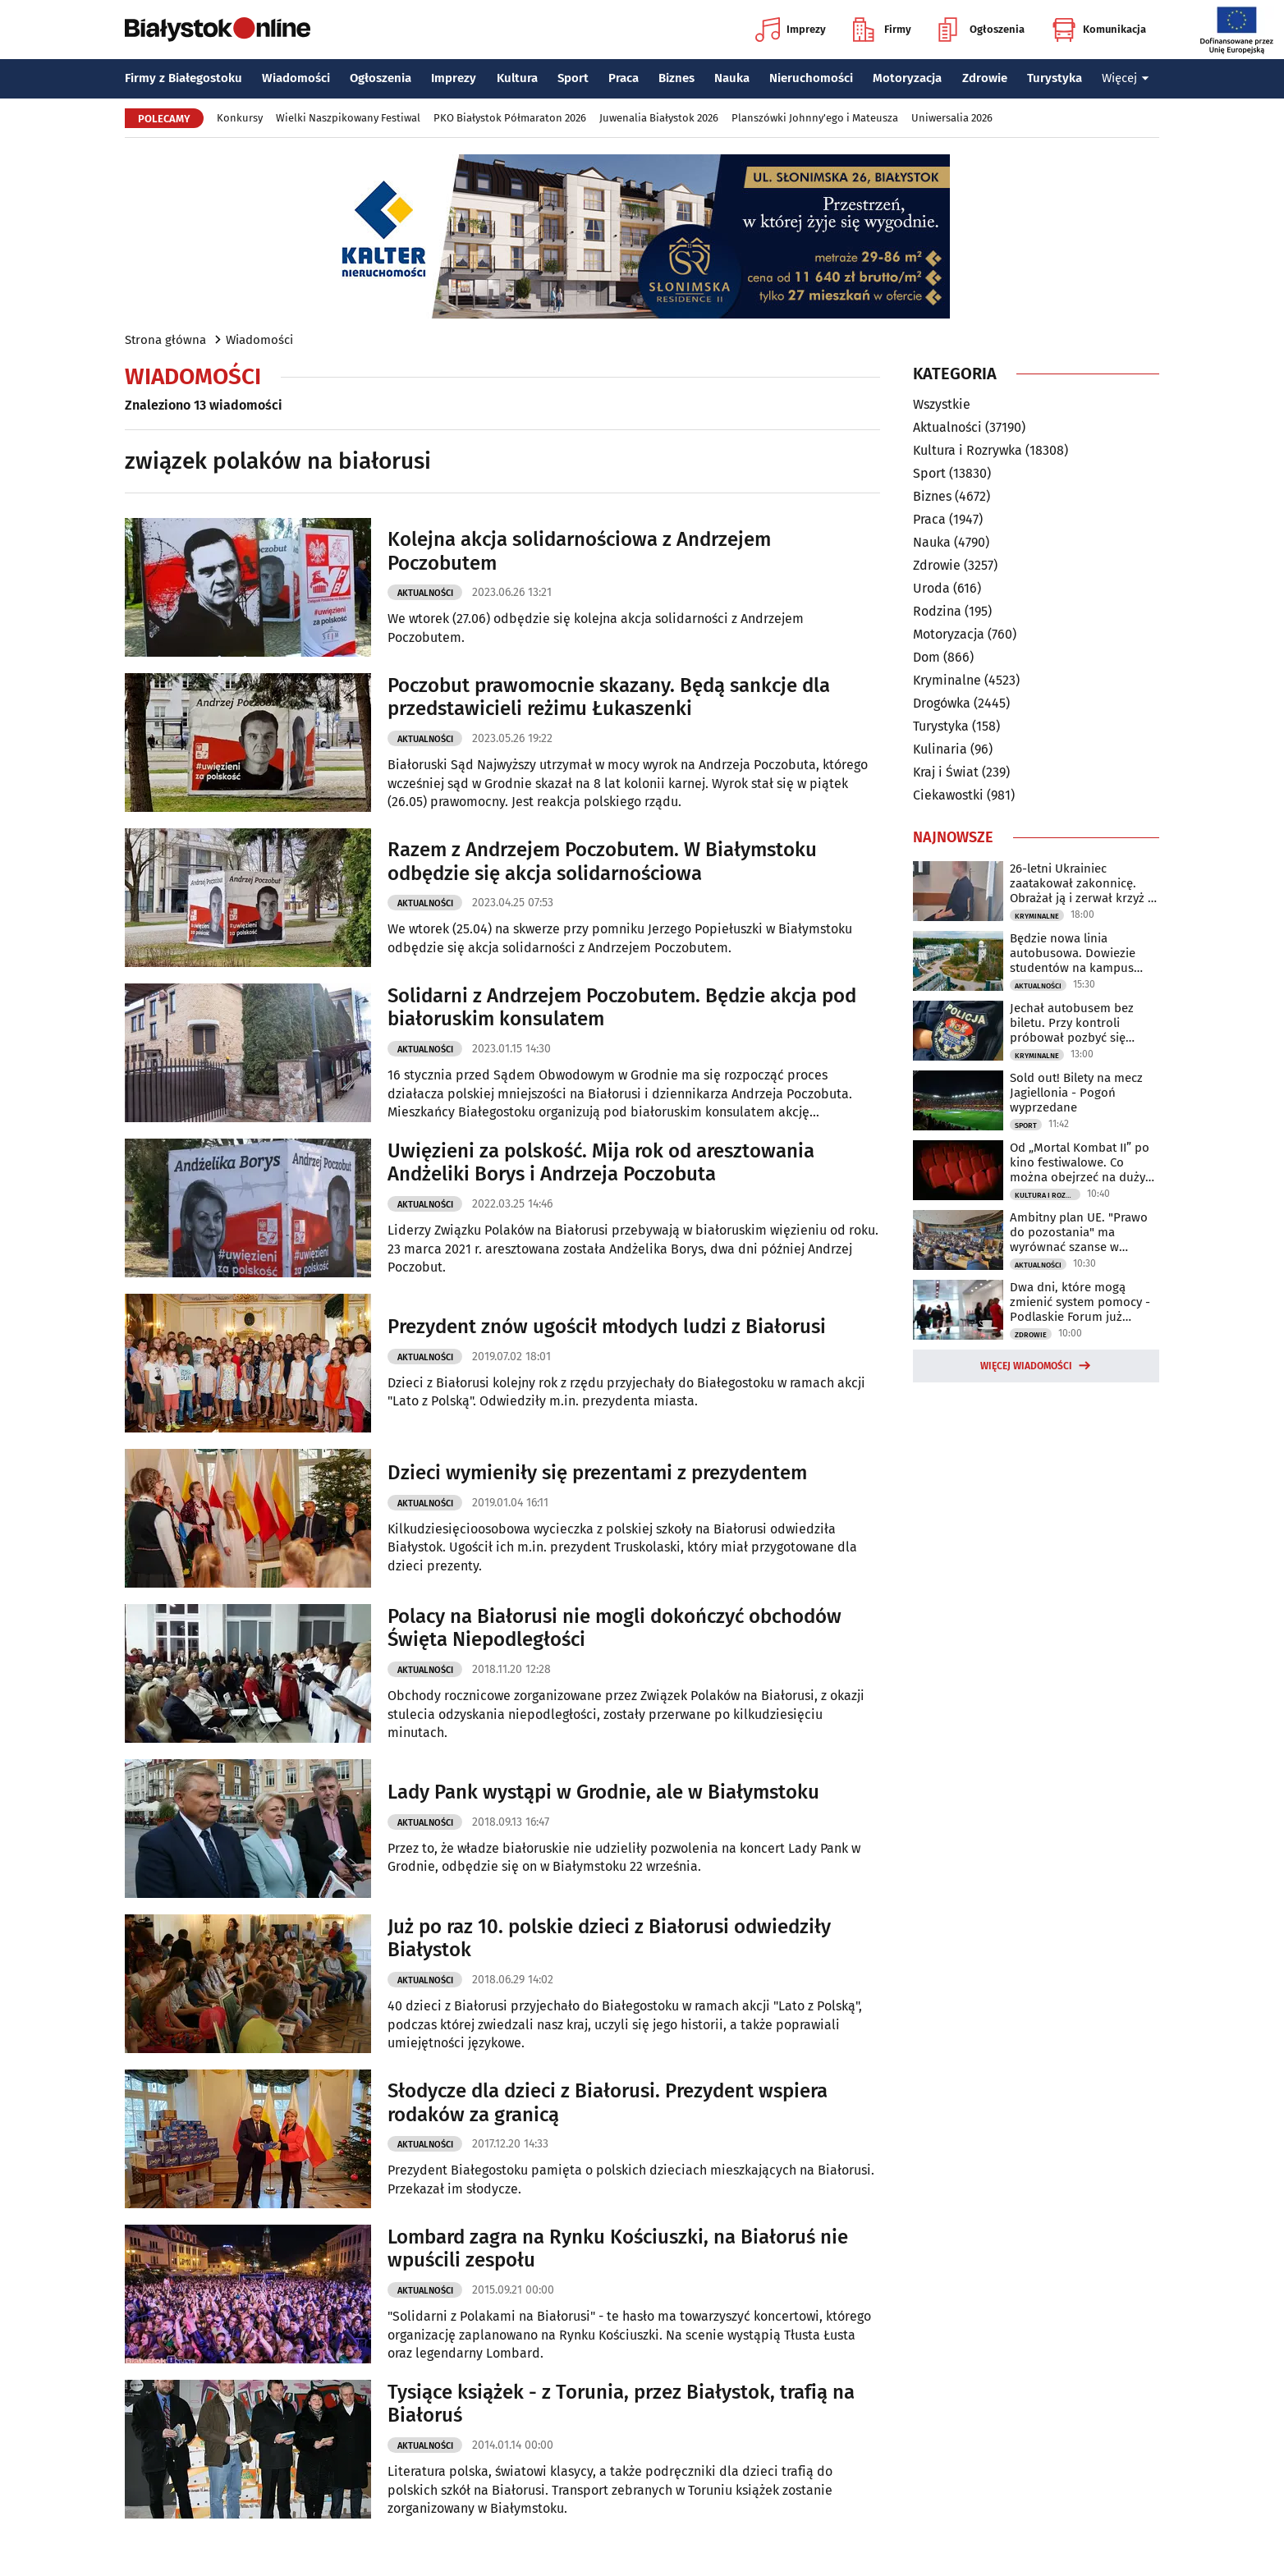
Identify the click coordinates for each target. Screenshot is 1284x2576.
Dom (926, 657)
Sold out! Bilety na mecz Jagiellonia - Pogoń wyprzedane (1076, 1092)
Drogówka (941, 703)
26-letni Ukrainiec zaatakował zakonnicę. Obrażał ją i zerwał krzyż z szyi (1081, 883)
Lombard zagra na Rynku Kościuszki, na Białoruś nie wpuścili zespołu (617, 2248)
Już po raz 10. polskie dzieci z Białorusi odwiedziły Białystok (609, 1938)
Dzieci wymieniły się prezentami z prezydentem (597, 1472)
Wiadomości (296, 78)
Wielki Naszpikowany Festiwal (348, 117)
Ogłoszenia (981, 29)
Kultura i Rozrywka (967, 450)
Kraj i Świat (946, 772)
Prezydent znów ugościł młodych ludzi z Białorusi (606, 1326)
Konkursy (240, 117)
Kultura (517, 78)
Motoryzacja (907, 78)
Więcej (1125, 78)
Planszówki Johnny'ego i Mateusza (814, 117)
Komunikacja (1099, 29)
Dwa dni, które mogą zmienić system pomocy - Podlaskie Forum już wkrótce (1080, 1302)
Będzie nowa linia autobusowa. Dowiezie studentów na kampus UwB (1072, 953)
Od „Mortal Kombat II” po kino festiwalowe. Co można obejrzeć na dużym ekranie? (1083, 1162)
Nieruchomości (811, 78)
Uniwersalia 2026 (952, 117)
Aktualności (425, 593)
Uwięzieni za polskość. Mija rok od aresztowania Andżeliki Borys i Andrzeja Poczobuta (600, 1162)
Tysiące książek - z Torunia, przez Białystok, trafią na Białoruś (621, 2404)
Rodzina (937, 611)
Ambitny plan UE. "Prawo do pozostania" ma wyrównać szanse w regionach (1079, 1232)
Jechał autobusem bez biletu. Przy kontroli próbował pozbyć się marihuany (1072, 1023)
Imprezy (790, 29)
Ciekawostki (948, 795)
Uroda (931, 588)
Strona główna (165, 339)
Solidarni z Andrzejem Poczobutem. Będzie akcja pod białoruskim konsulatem (621, 1007)
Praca (623, 78)
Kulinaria (940, 749)
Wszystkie (941, 404)
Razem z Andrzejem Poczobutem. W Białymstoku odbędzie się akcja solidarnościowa (602, 861)
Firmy (882, 29)
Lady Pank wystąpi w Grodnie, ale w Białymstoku (603, 1792)
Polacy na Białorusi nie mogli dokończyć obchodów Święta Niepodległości (614, 1628)
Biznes (676, 78)
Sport (573, 78)
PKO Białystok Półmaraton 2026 (509, 117)
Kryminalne (947, 680)
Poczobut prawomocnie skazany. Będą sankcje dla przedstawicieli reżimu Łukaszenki (608, 697)
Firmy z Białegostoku (183, 78)
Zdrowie (984, 78)
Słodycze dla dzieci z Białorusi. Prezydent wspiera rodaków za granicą (607, 2102)
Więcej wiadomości (1026, 1366)
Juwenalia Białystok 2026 (658, 117)
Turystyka (1054, 78)
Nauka (732, 78)
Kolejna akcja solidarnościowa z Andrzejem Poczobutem (579, 551)
